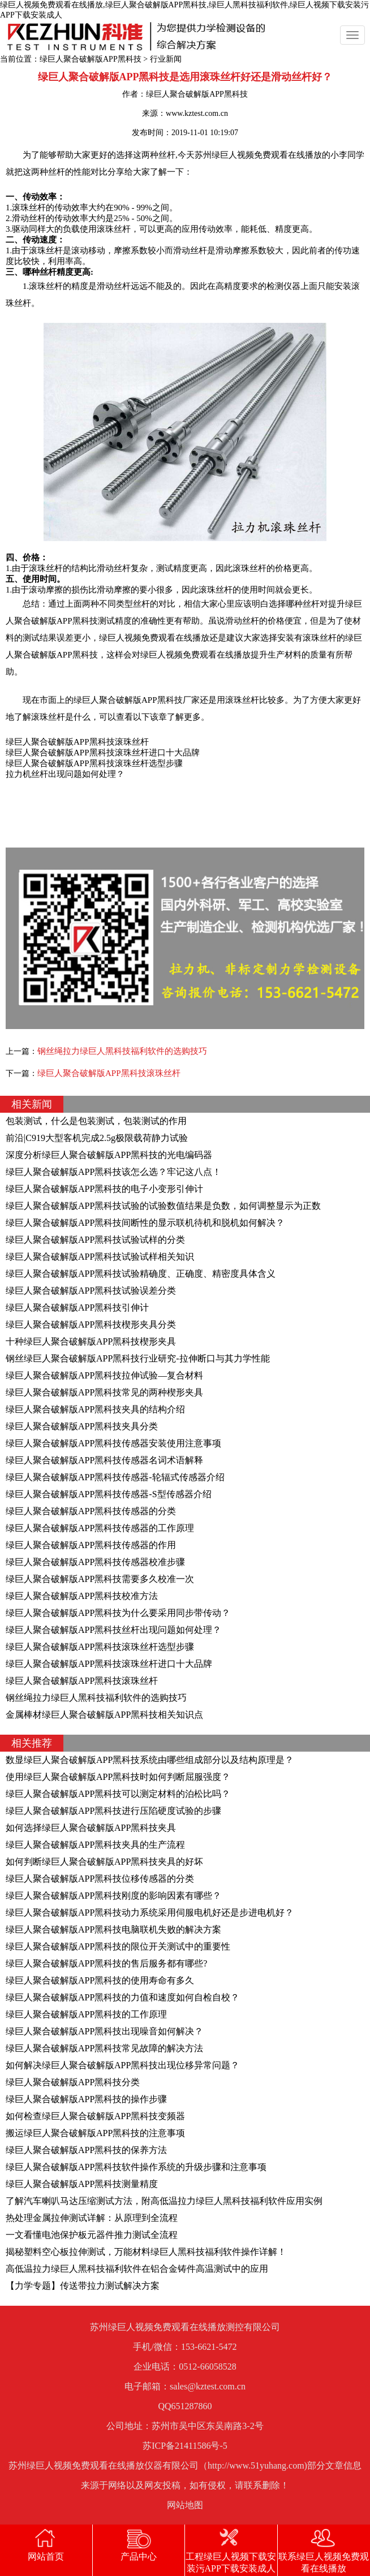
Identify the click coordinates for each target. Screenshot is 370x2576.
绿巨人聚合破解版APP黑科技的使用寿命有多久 (100, 1980)
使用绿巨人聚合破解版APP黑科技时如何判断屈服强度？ (118, 1777)
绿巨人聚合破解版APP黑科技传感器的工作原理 (100, 1528)
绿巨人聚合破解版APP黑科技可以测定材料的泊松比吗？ (118, 1794)
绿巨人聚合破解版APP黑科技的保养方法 (86, 2150)
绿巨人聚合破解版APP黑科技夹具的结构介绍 (95, 1409)
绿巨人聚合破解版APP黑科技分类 (73, 2082)
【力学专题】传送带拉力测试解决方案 (83, 2285)
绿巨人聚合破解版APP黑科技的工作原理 (86, 2014)
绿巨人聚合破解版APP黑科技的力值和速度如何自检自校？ (122, 1997)
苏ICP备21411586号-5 (185, 2445)
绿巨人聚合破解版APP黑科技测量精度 (82, 2184)
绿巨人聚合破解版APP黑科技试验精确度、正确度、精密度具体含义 (141, 1273)
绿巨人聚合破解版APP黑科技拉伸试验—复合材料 (104, 1375)
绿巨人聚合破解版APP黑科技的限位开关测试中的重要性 (118, 1946)
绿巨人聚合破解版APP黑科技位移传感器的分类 (100, 1878)
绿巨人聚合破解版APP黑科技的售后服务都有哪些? (106, 1963)
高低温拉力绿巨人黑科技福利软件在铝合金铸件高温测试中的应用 (137, 2269)
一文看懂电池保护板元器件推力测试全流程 (92, 2235)
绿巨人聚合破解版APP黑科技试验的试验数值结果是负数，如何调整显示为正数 (163, 1206)
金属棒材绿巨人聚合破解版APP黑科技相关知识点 (104, 1714)
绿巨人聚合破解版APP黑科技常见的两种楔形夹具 (104, 1392)
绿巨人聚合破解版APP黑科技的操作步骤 (86, 2099)
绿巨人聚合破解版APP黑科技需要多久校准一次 (100, 1579)
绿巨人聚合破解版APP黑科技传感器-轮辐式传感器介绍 (115, 1477)
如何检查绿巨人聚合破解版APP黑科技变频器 (95, 2116)
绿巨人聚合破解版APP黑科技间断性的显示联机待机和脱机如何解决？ (145, 1223)
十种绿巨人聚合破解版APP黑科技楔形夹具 (91, 1341)
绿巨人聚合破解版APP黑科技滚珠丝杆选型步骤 (100, 1647)
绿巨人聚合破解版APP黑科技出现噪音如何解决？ (104, 2031)
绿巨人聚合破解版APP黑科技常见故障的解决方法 (104, 2048)
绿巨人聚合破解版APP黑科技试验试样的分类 (95, 1239)
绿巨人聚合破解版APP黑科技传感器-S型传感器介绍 (109, 1494)
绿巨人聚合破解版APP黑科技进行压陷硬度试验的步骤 (113, 1811)
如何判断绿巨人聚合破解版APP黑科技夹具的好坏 (104, 1861)
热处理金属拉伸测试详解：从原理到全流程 (92, 2218)
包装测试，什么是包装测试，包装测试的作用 (96, 1121)
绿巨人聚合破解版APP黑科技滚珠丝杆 (108, 1073)
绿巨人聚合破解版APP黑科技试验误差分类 (91, 1290)
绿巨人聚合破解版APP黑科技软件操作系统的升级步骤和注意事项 (136, 2167)
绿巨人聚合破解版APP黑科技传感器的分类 (91, 1511)
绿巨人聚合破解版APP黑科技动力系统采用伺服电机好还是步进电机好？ (150, 1912)
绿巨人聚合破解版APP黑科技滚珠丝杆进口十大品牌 (109, 1664)
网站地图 (185, 2505)
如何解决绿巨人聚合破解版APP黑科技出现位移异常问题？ (122, 2065)
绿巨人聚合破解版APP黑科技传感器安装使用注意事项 (113, 1443)
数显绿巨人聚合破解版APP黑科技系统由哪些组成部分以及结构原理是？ (150, 1760)
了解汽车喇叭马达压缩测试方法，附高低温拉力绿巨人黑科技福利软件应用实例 (164, 2201)
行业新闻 (166, 59)
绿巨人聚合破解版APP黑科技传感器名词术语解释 (104, 1460)
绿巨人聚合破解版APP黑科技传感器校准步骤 (95, 1562)
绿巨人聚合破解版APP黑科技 (90, 59)
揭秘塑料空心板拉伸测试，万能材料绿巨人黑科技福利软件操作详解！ (146, 2252)
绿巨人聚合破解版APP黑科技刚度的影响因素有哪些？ (113, 1895)
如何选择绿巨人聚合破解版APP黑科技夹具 (91, 1827)
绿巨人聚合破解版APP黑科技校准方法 (82, 1596)
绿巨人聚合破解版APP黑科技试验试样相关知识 (100, 1256)
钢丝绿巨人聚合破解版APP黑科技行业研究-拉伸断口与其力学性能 (138, 1358)
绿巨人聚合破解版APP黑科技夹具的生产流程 (95, 1844)
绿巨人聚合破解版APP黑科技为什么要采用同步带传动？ (118, 1613)
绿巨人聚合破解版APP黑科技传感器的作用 (91, 1545)
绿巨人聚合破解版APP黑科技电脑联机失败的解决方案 (113, 1929)
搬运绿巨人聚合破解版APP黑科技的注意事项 (95, 2133)
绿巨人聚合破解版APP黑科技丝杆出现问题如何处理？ (113, 1630)
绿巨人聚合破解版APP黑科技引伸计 (77, 1307)
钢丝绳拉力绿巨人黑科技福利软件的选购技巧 (122, 1051)
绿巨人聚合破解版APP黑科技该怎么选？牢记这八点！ (113, 1172)
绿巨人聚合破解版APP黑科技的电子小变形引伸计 (104, 1189)
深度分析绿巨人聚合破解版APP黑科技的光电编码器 (109, 1155)
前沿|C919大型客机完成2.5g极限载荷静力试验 (97, 1138)
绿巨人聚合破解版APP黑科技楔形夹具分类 (91, 1324)
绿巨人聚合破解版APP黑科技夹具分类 (82, 1426)
